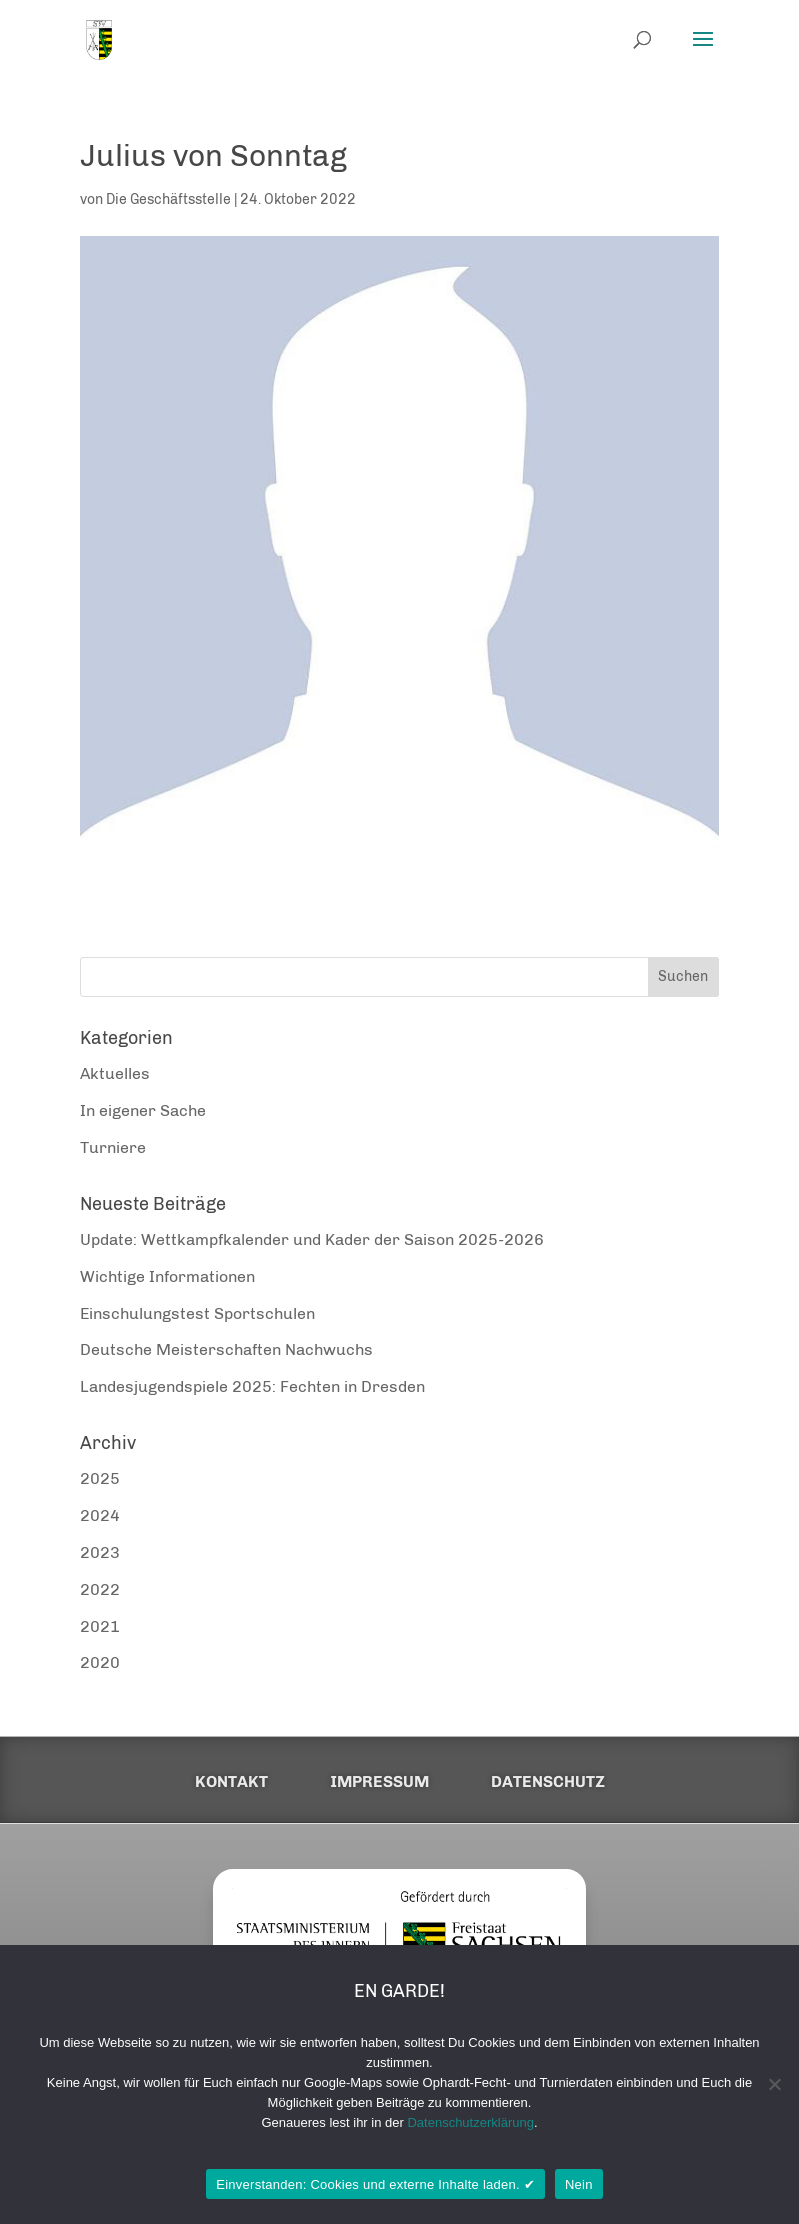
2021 (100, 1626)
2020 (100, 1662)
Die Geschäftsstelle (168, 199)
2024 (100, 1515)
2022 (100, 1589)
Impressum (379, 1782)
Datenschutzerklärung (470, 2122)
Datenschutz (548, 1782)
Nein (579, 2184)
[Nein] (774, 2084)
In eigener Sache (143, 1110)
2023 (100, 1552)
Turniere (113, 1147)
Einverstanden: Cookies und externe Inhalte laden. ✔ (375, 2184)
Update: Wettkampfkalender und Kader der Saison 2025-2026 (312, 1239)
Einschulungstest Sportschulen (197, 1313)
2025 (100, 1478)
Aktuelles (115, 1073)
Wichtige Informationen (167, 1276)
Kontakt (231, 1782)
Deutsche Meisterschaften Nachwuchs (226, 1349)
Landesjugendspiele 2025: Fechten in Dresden (252, 1386)
